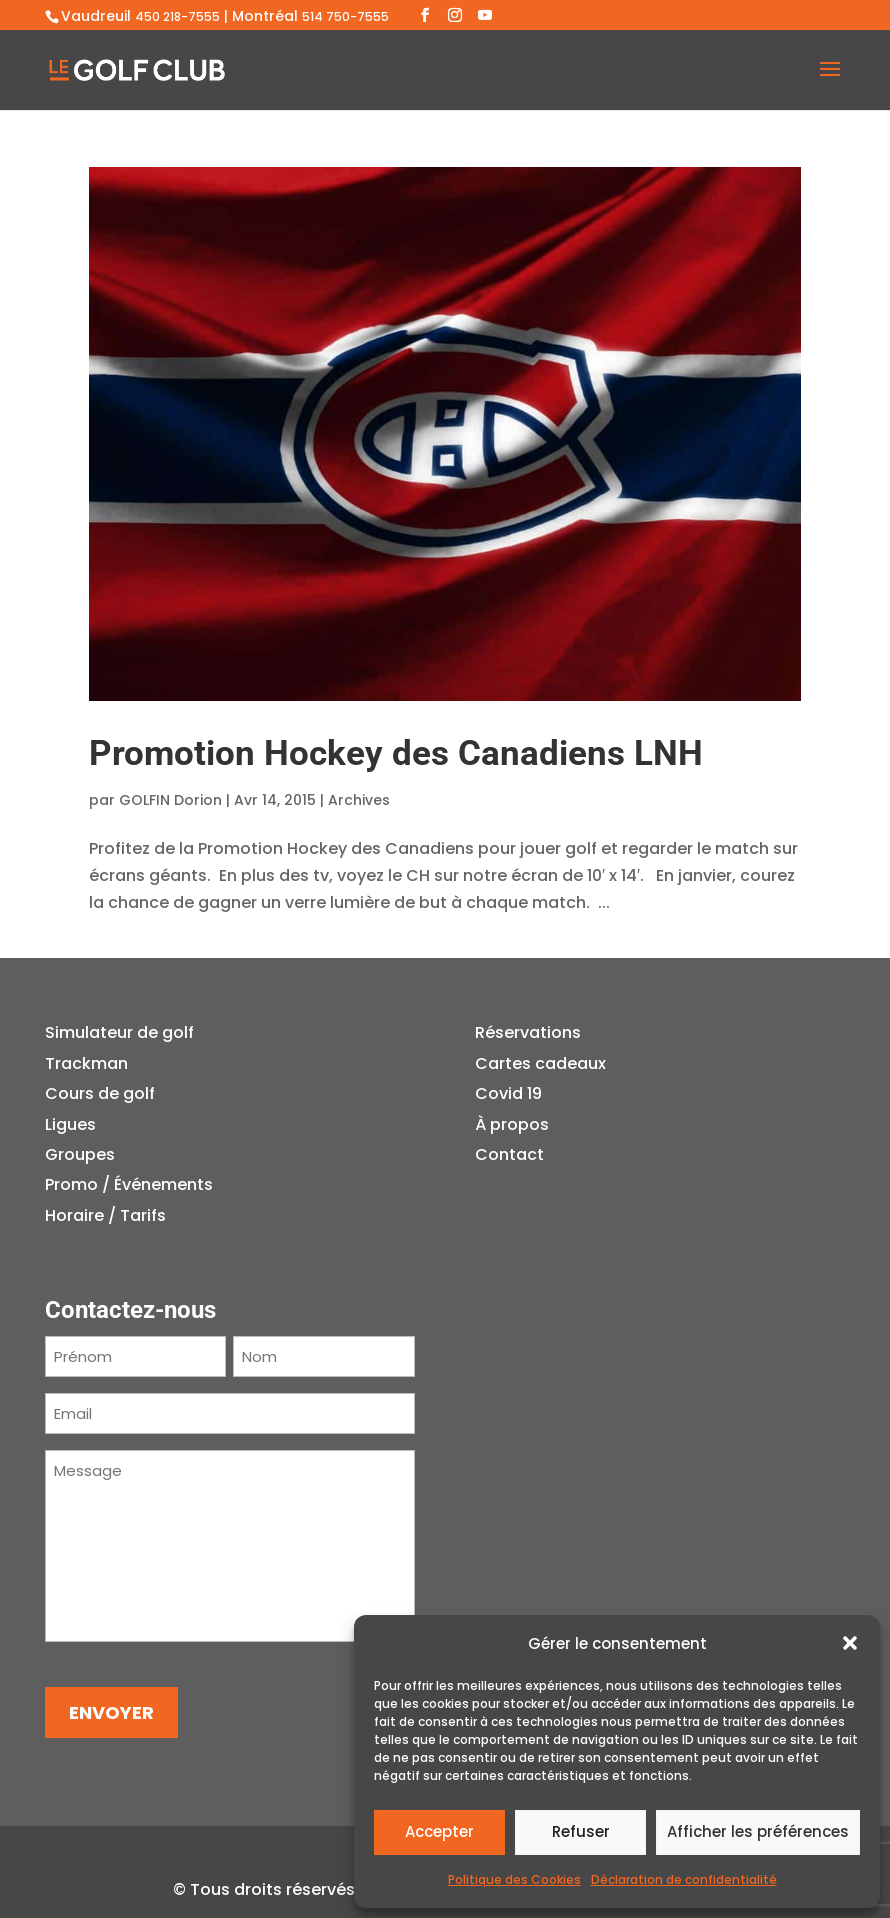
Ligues (70, 1124)
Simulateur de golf (119, 1032)
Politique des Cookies (514, 1879)
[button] (850, 1643)
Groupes (80, 1154)
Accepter (439, 1831)
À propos (512, 1124)
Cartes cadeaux (540, 1063)
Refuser (581, 1831)
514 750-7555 (345, 16)
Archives (359, 800)
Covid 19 (508, 1093)
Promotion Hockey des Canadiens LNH (396, 753)
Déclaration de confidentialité (684, 1879)
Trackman (86, 1063)
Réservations (528, 1032)
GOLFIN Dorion (170, 800)
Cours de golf (100, 1093)
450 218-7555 (177, 16)
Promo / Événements (129, 1184)
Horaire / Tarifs (105, 1215)
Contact (509, 1154)
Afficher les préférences (758, 1831)
